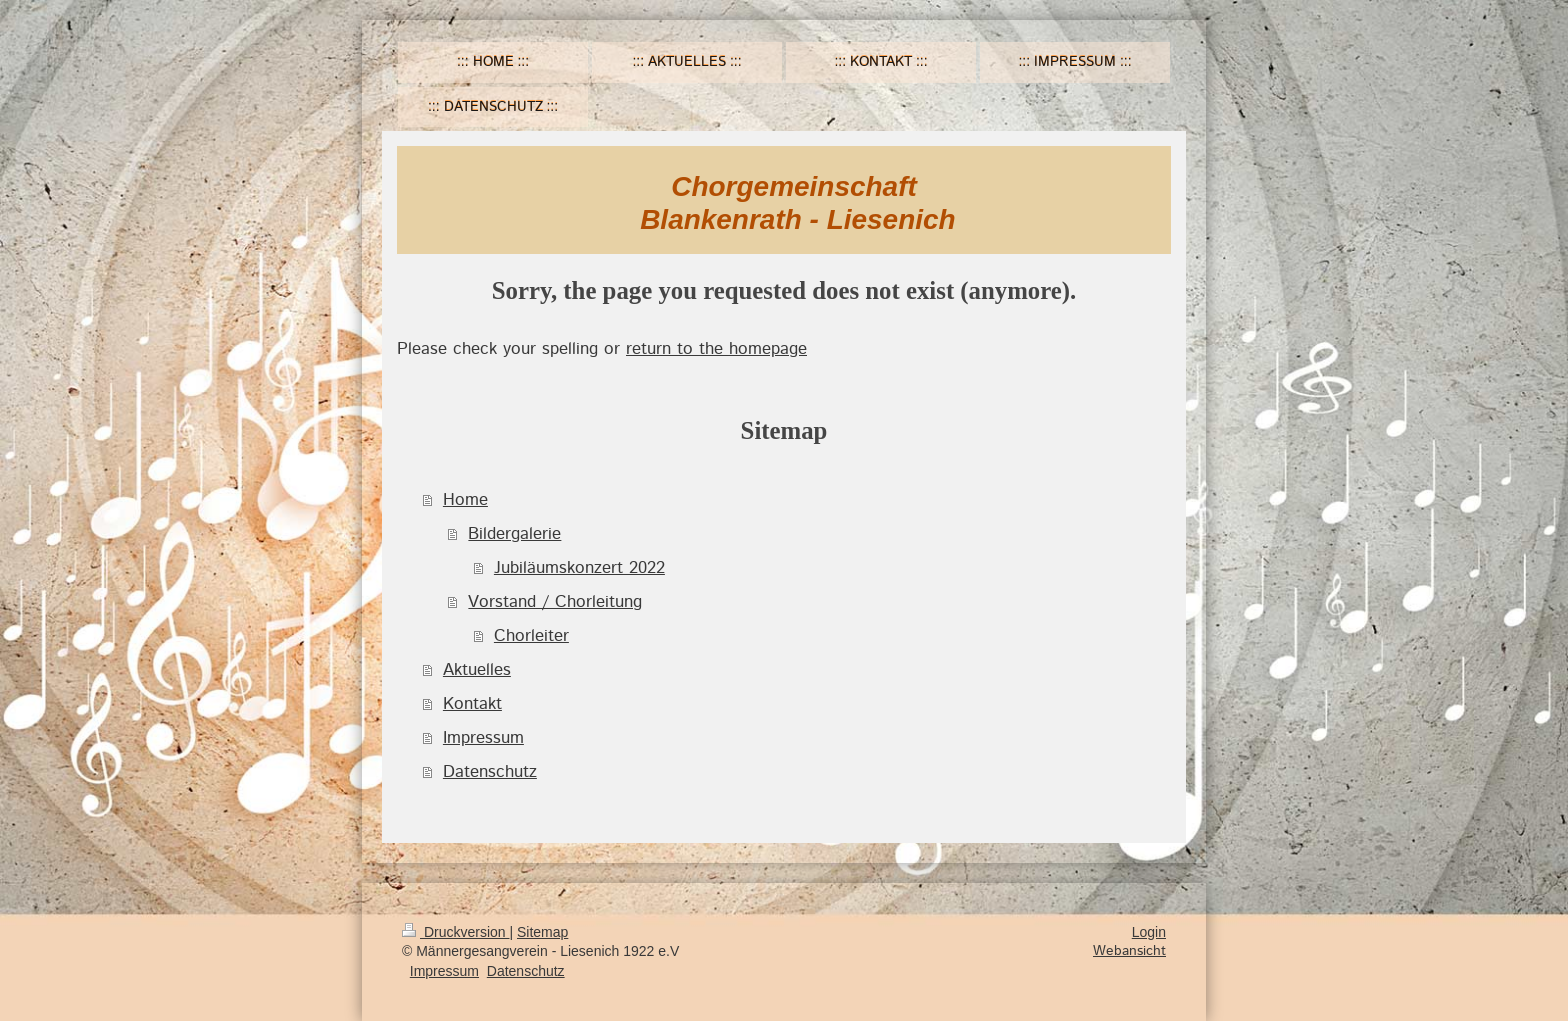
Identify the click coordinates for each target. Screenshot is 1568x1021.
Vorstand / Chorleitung (555, 602)
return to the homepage (716, 349)
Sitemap (542, 932)
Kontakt (472, 704)
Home (465, 500)
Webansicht (1129, 951)
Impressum (483, 738)
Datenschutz (490, 772)
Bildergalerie (514, 534)
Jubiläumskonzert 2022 (579, 568)
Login (1149, 932)
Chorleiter (531, 636)
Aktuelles (477, 670)
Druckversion (455, 932)
